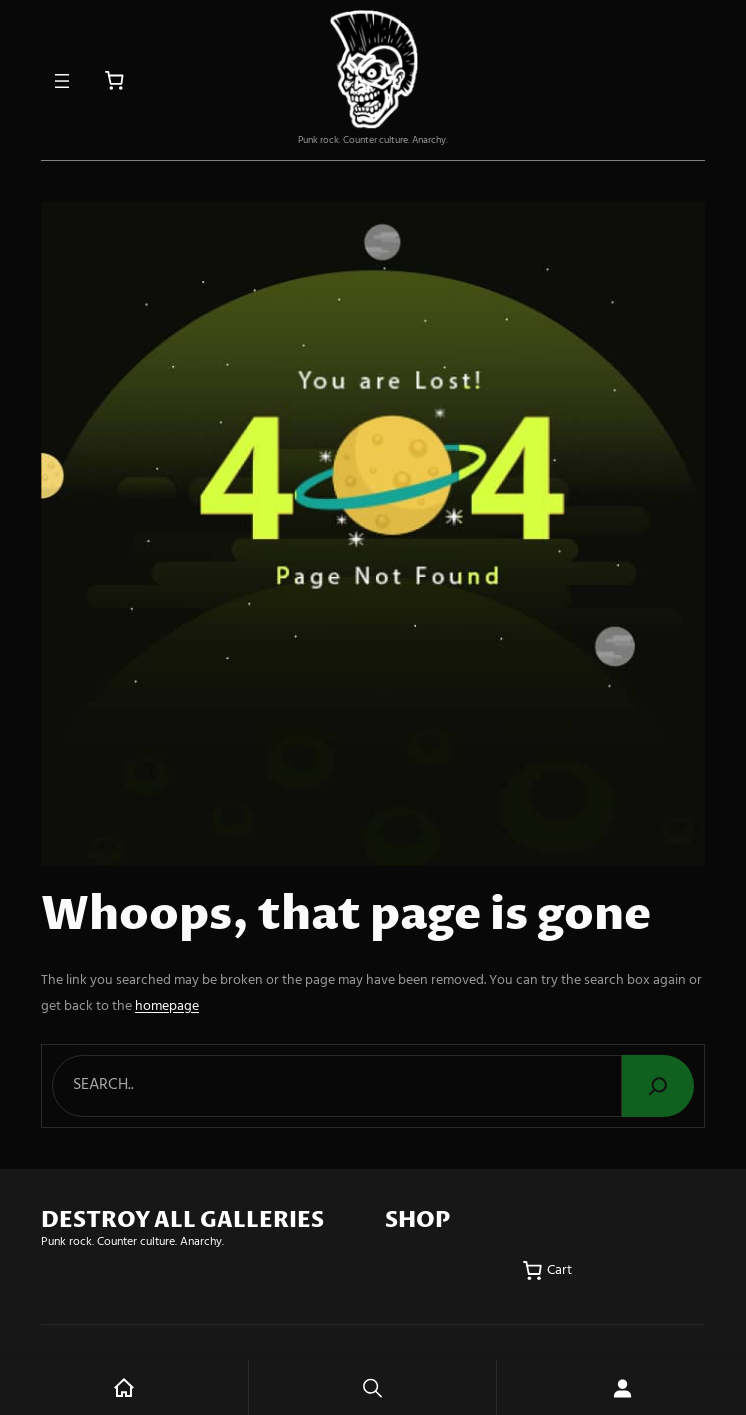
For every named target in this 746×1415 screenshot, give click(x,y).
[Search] (658, 1086)
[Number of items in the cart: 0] (114, 80)
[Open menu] (62, 81)
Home (124, 1387)
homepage (167, 1006)
